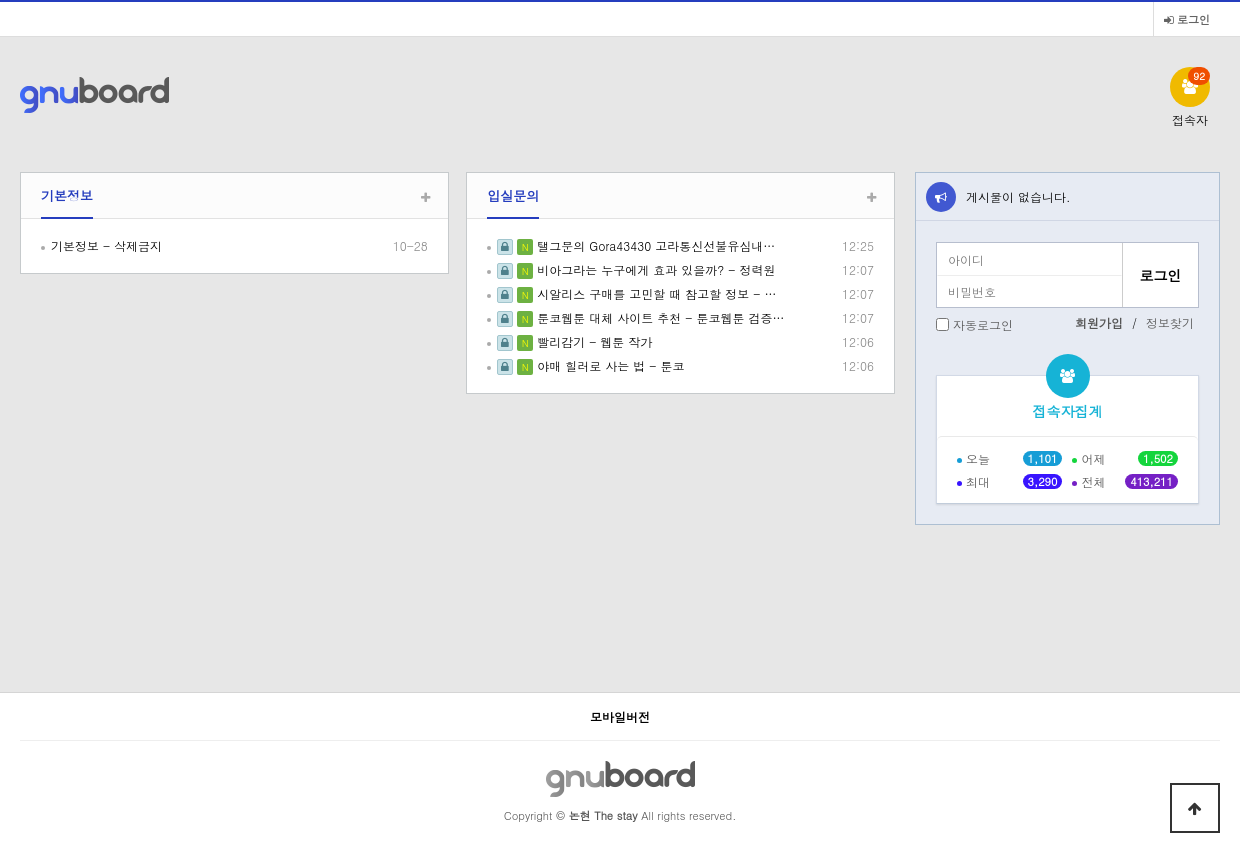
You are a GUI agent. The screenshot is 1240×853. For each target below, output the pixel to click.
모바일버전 (620, 716)
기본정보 (67, 195)
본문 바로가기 (0, 0)
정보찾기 (1170, 322)
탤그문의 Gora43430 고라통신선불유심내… (654, 245)
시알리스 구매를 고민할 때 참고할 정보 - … (654, 293)
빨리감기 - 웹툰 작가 (592, 341)
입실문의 (513, 195)
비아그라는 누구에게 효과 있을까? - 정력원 (654, 269)
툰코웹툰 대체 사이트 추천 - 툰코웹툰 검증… (658, 317)
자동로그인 (983, 324)
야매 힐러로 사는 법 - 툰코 (608, 365)
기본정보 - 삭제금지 (106, 245)
